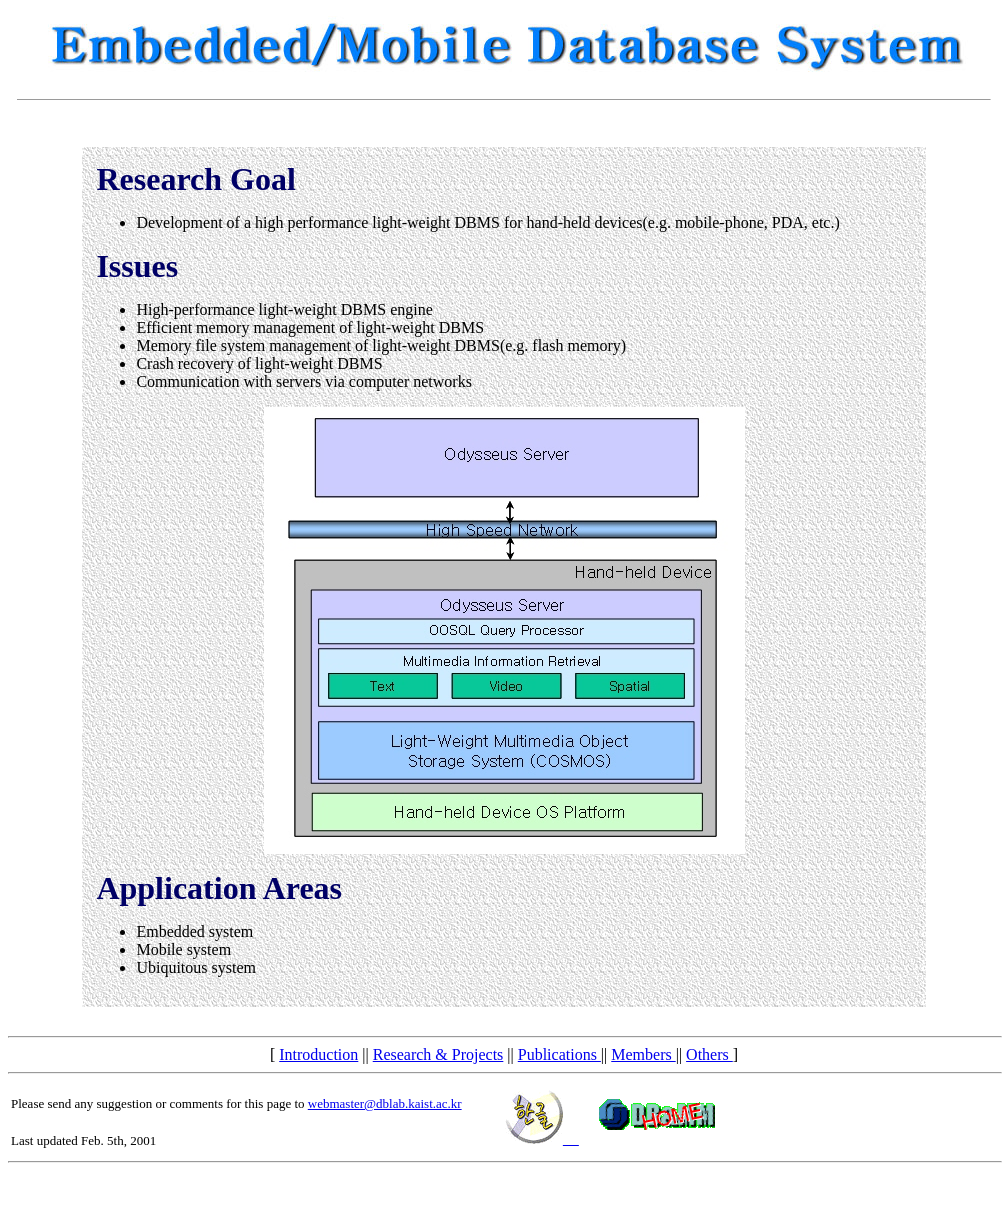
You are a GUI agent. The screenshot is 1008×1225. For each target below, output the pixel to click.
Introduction (318, 1054)
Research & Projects (438, 1054)
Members (643, 1054)
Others (709, 1054)
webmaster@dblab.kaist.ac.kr (385, 1103)
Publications (559, 1054)
